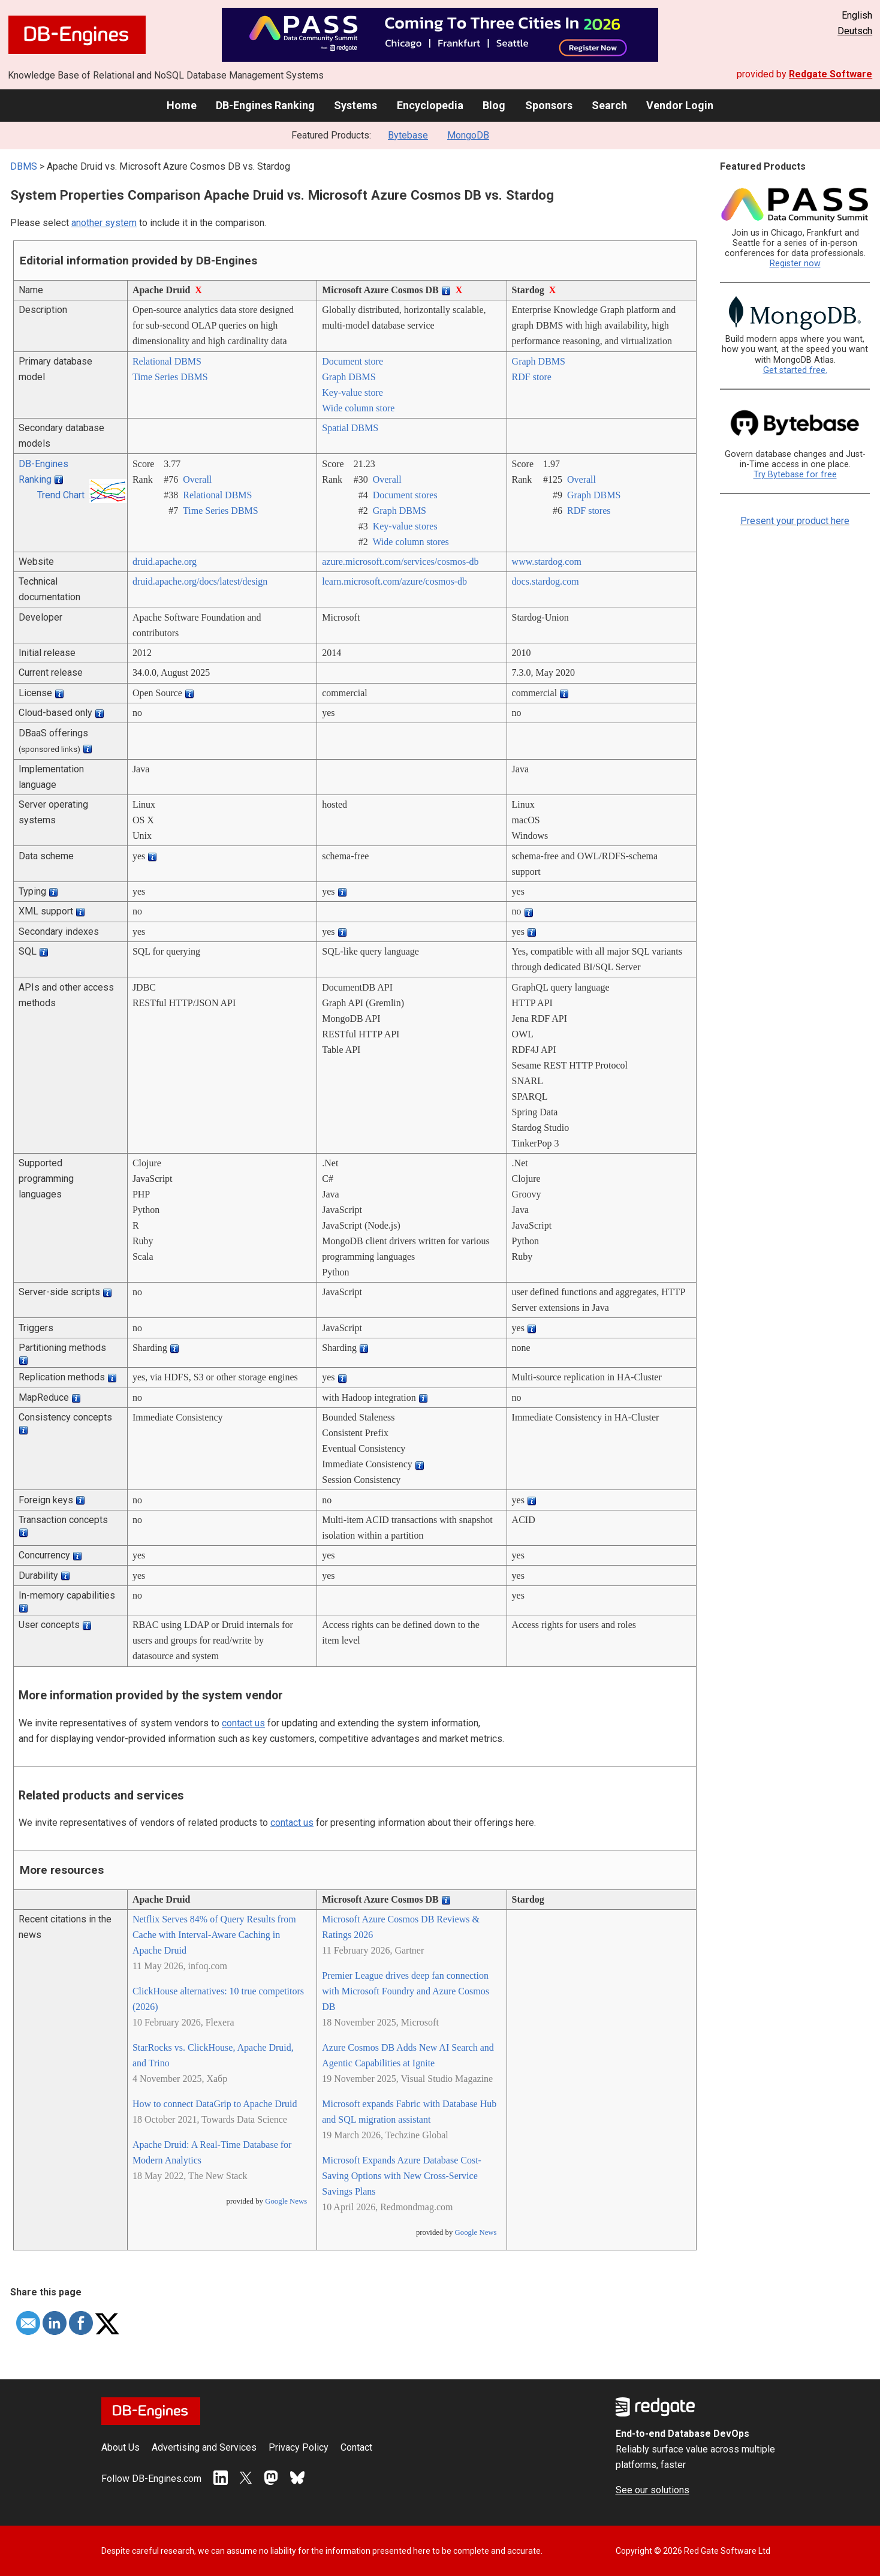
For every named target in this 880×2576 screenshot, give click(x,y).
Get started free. (795, 370)
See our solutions (652, 2490)
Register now (795, 263)
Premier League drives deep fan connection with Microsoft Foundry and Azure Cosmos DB (405, 1991)
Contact (356, 2447)
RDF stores (588, 510)
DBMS (23, 166)
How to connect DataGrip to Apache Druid (214, 2104)
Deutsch (854, 31)
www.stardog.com (546, 561)
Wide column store (358, 408)
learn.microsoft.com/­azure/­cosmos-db (394, 581)
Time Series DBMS (170, 377)
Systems (355, 105)
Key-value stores (405, 526)
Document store (352, 361)
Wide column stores (410, 542)
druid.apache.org (164, 561)
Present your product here (794, 520)
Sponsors (548, 105)
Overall (197, 479)
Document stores (405, 495)
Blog (494, 105)
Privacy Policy (299, 2447)
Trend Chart (61, 495)
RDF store (531, 377)
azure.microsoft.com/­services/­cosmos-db (400, 561)
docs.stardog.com (545, 581)
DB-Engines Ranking (265, 105)
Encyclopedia (430, 105)
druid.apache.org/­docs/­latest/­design (199, 581)
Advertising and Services (204, 2447)
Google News (286, 2201)
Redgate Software (830, 74)
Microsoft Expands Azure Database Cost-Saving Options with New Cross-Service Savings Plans (401, 2175)
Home (182, 105)
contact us (243, 1723)
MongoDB (468, 135)
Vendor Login (679, 105)
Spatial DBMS (350, 428)
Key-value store (352, 392)
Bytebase (408, 135)
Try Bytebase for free (795, 475)
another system (104, 222)
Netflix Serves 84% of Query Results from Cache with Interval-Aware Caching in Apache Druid (214, 1934)
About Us (120, 2447)
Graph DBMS (348, 377)
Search (609, 105)
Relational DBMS (166, 361)
